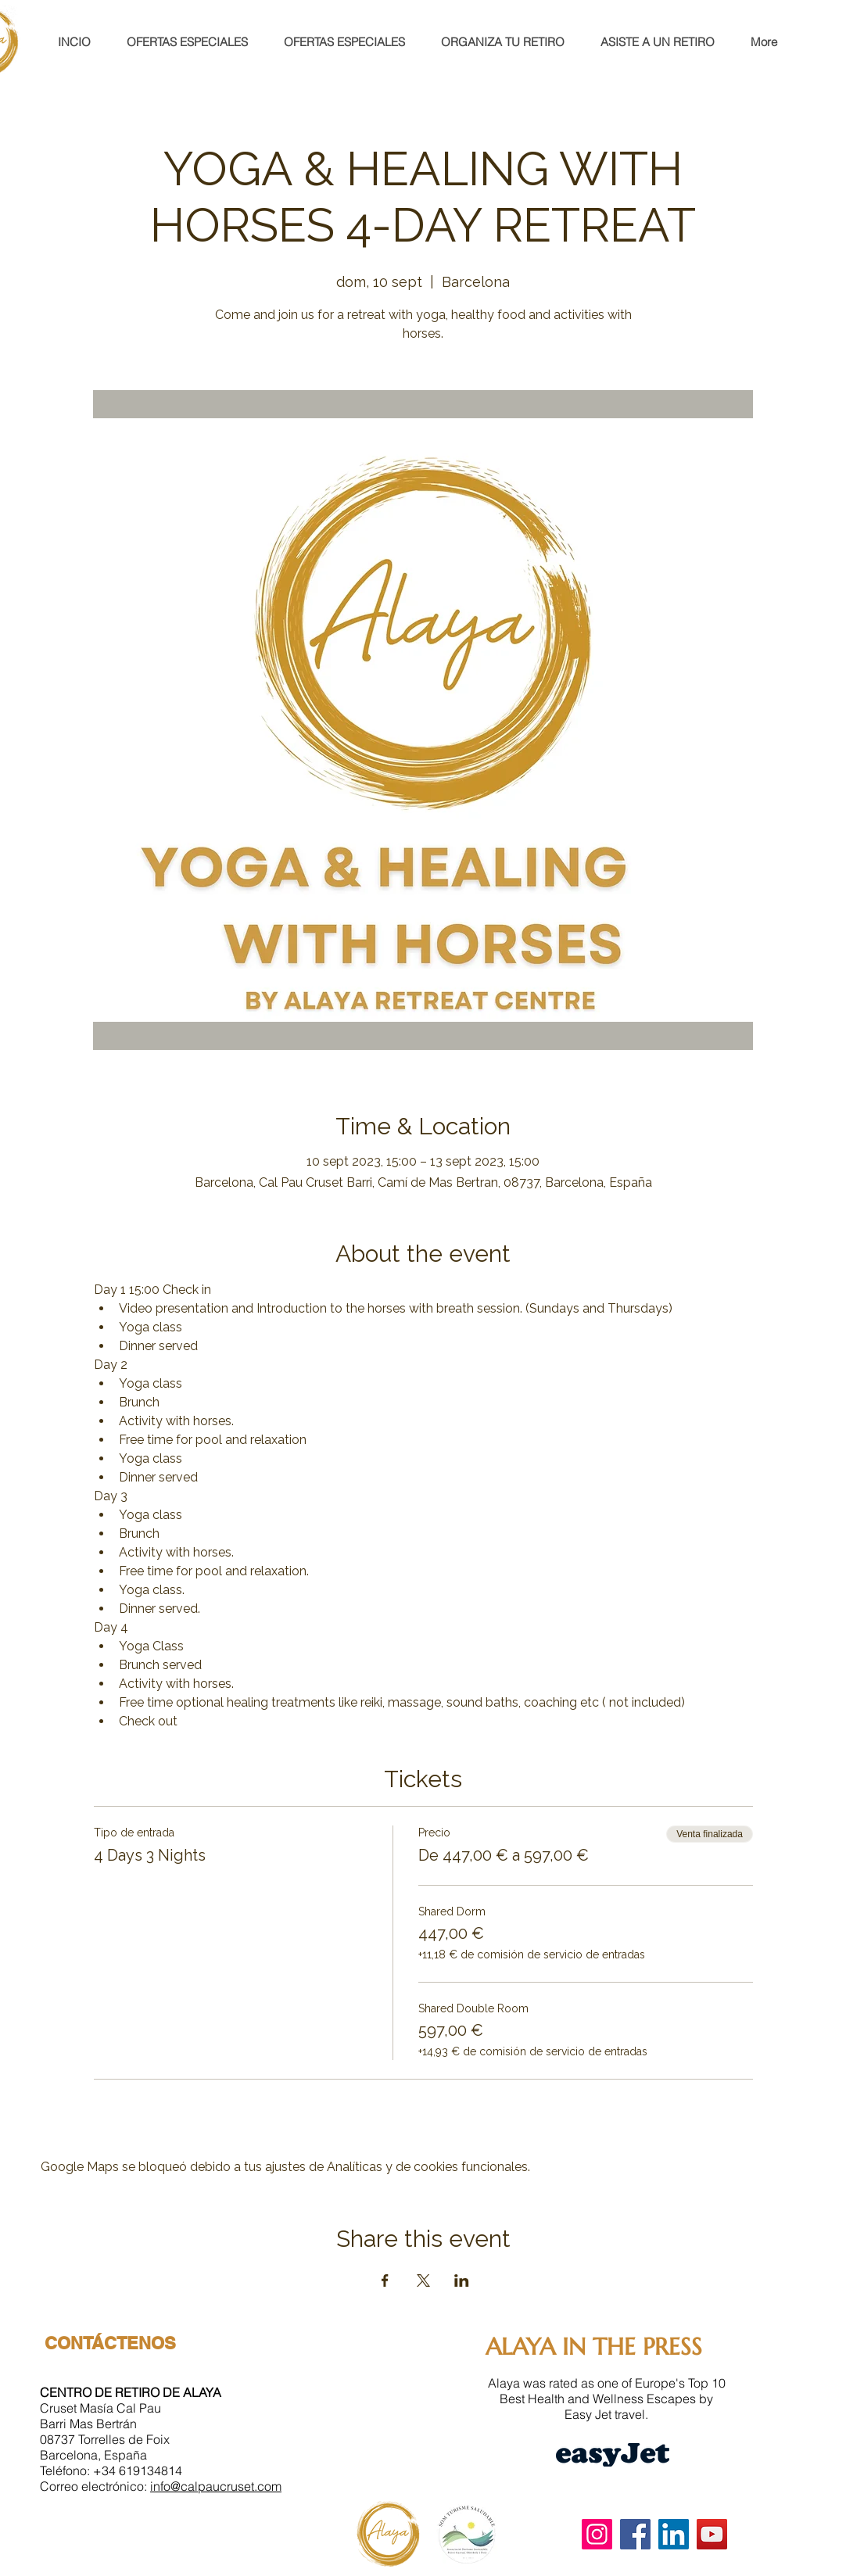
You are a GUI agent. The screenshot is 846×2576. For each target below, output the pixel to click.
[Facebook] (635, 2534)
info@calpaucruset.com (215, 2486)
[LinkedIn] (673, 2534)
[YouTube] (712, 2534)
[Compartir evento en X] (423, 2280)
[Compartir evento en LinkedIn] (461, 2280)
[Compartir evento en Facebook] (385, 2280)
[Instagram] (597, 2534)
